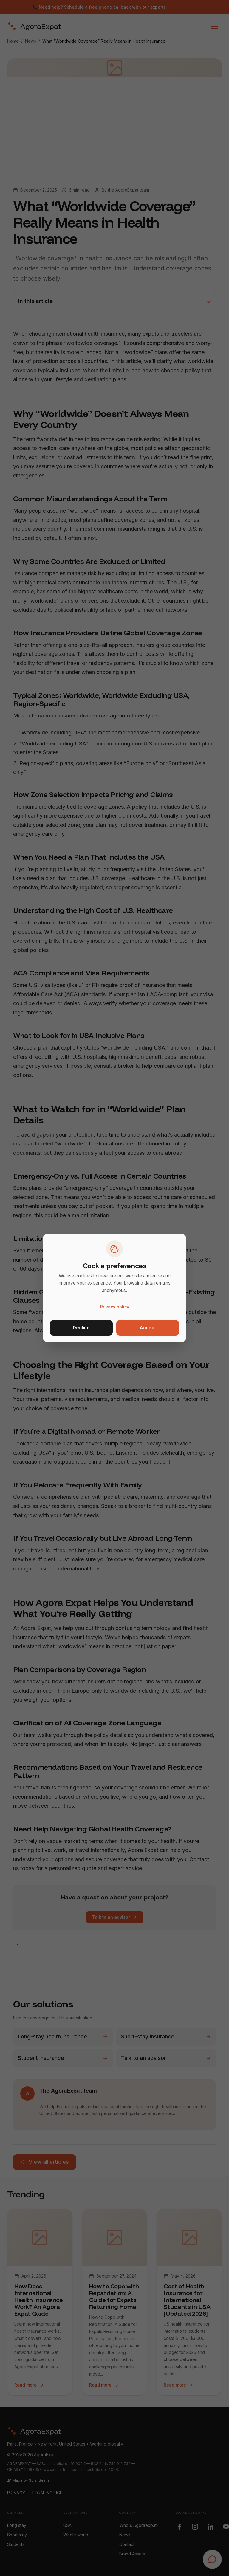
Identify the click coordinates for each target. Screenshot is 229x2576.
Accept (148, 1327)
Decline (81, 1327)
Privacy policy (114, 1306)
